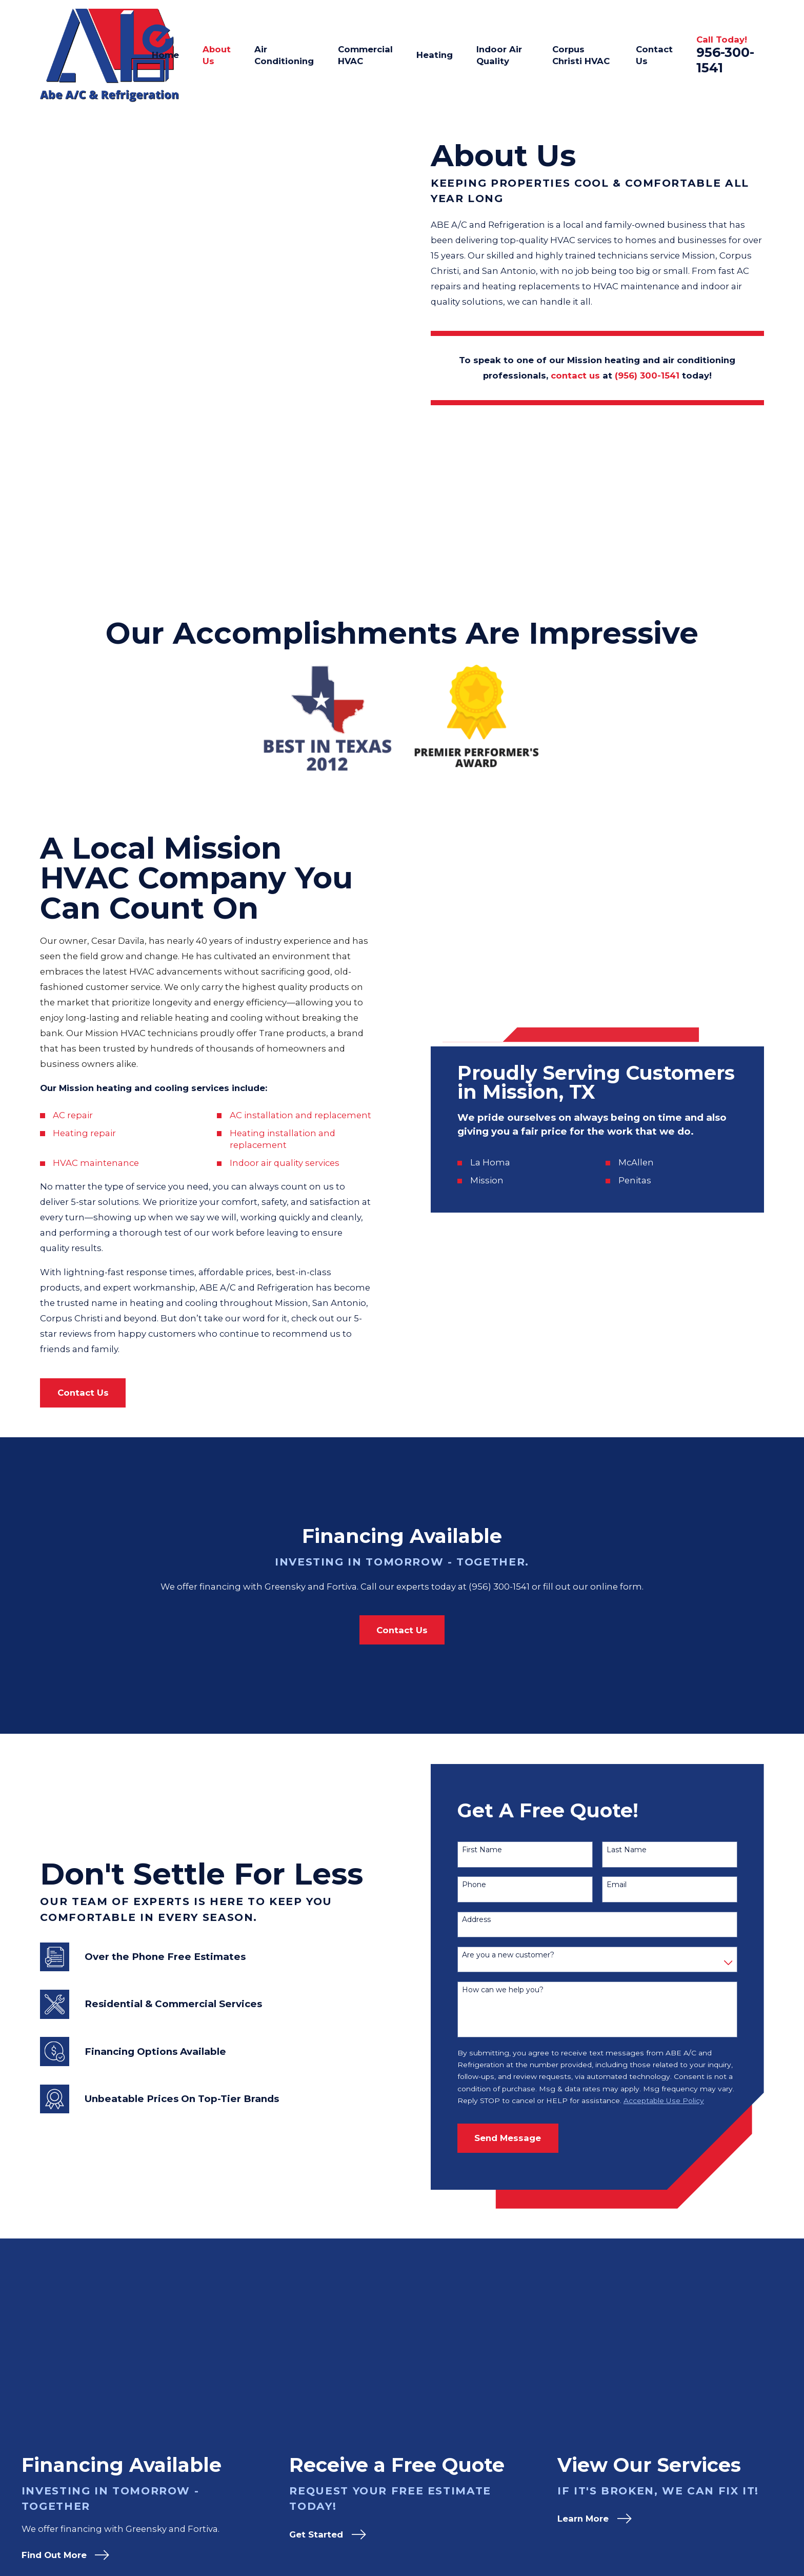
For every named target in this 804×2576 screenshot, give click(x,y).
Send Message (524, 1955)
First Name (498, 1666)
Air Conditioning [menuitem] (284, 55)
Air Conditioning (636, 2515)
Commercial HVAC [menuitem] (365, 55)
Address (492, 1737)
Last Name (643, 1666)
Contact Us (625, 2556)
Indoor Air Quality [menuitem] (499, 55)
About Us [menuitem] (217, 55)
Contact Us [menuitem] (654, 55)
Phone (490, 1702)
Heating (618, 2535)
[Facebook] (757, 2474)
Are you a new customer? (524, 1772)
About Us (621, 2494)
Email (633, 1702)
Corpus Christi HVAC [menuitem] (581, 55)
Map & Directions (258, 2522)
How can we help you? (519, 1806)
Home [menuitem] (165, 55)
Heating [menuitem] (434, 55)
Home (615, 2474)
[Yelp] (727, 2474)
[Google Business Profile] (697, 2474)
